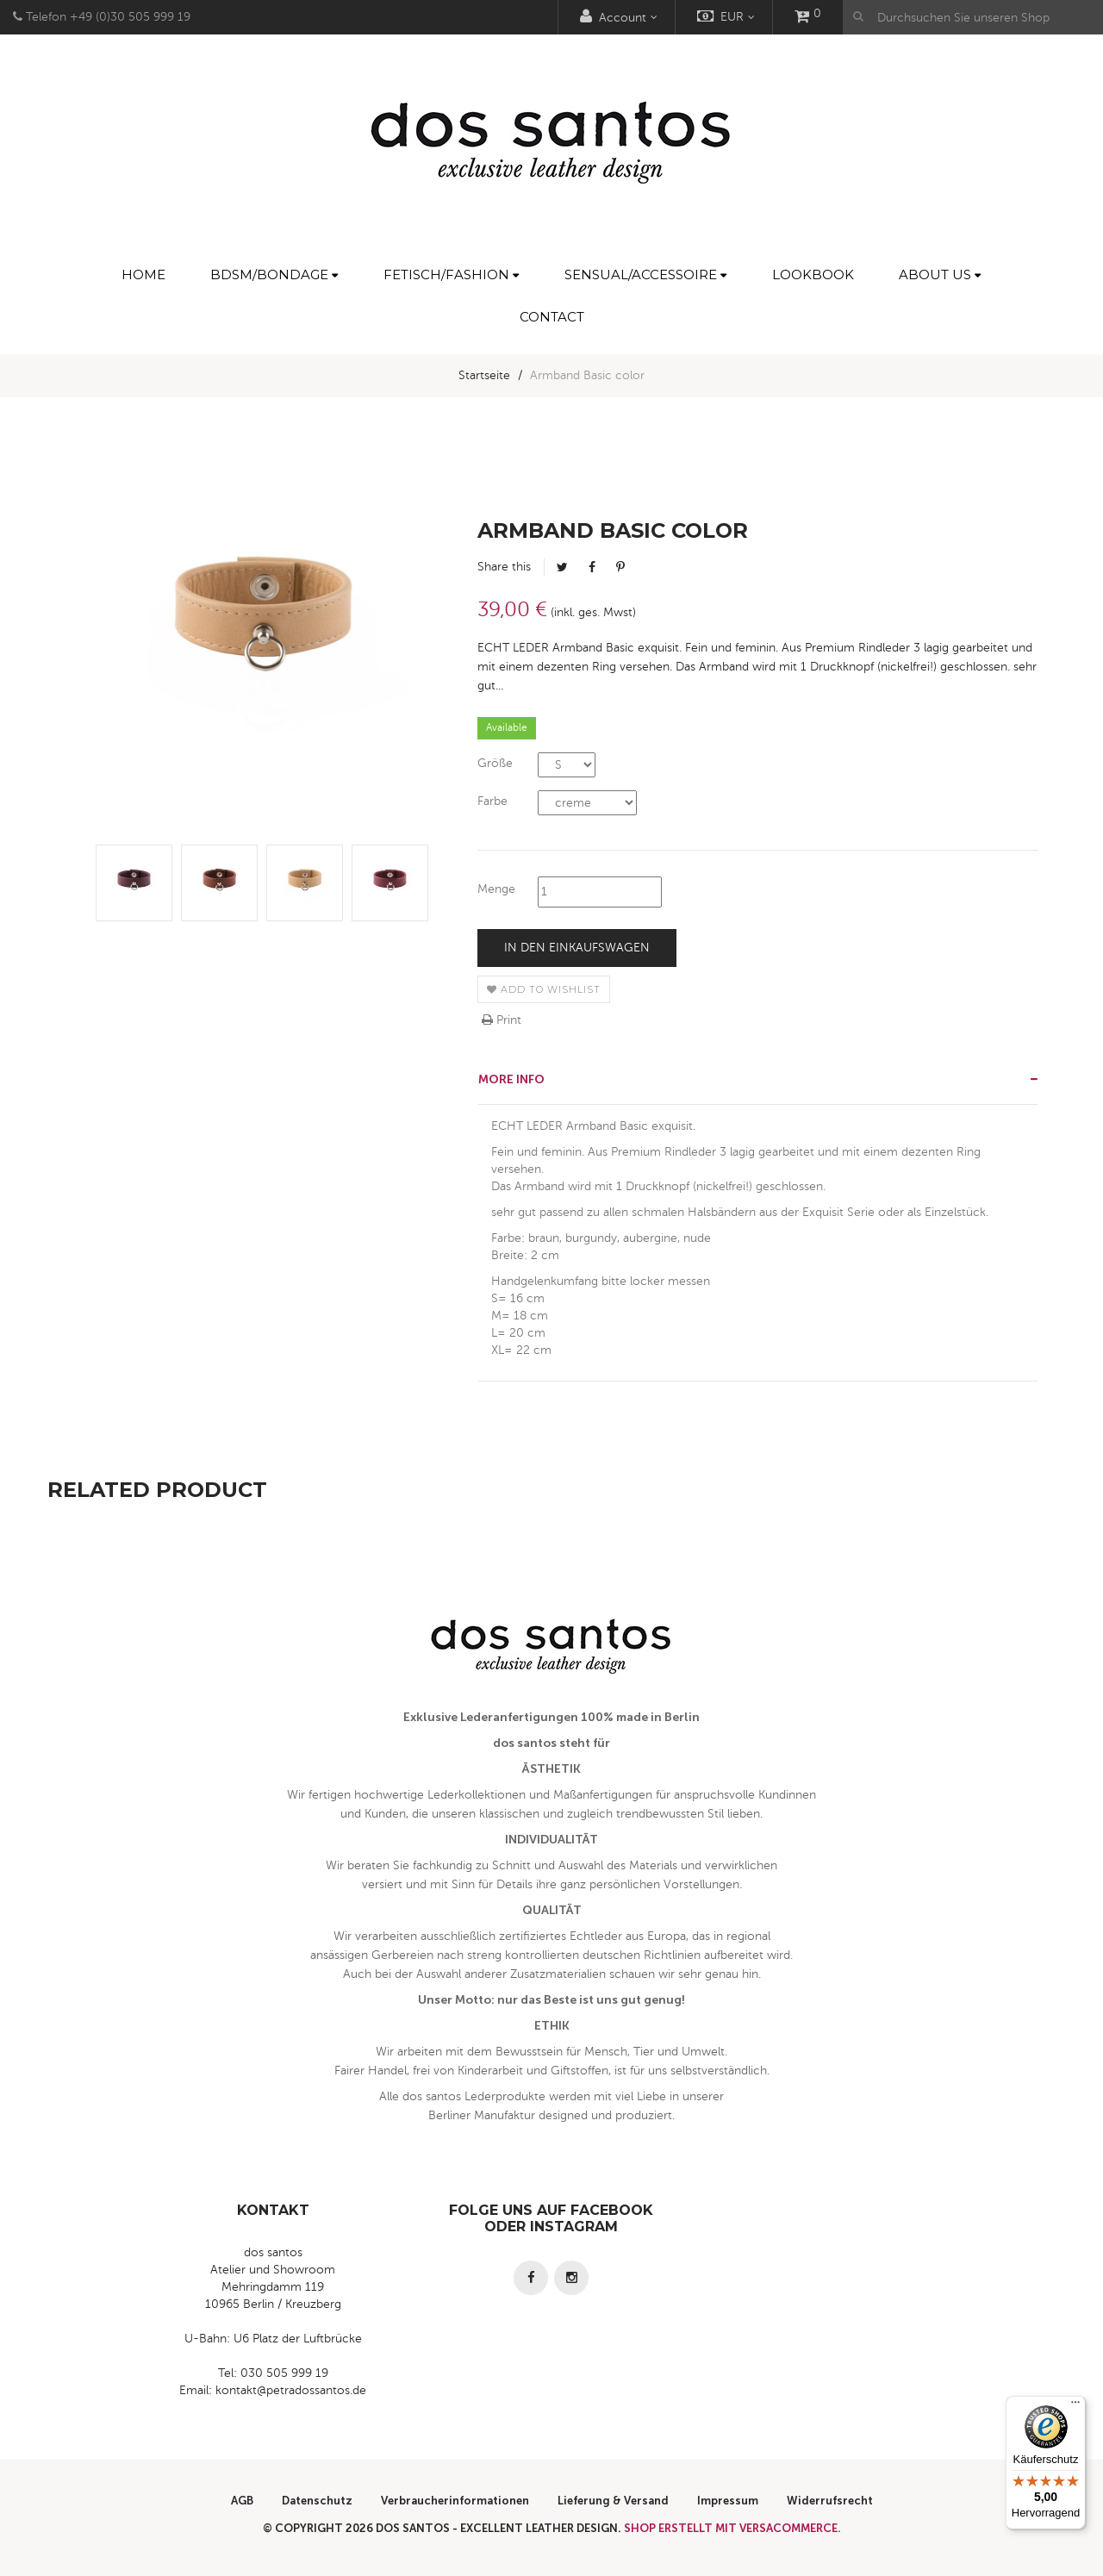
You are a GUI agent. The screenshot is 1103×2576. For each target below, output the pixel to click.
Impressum (727, 2500)
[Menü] (1075, 2406)
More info (511, 1079)
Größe (495, 763)
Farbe (492, 801)
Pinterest (620, 567)
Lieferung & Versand (613, 2500)
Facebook (592, 567)
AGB (242, 2500)
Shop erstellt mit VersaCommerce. (732, 2528)
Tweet (562, 567)
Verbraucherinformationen (455, 2500)
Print (501, 1020)
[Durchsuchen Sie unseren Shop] (973, 17)
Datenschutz (317, 2500)
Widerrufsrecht (830, 2500)
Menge (496, 889)
